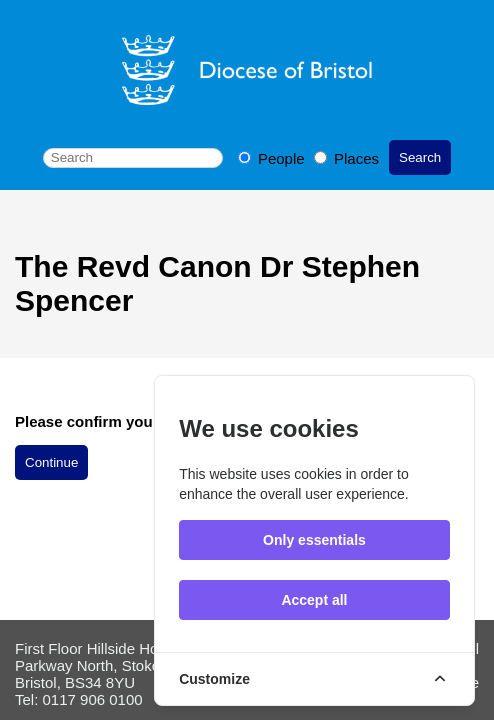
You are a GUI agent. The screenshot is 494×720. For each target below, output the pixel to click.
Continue (51, 462)
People (273, 158)
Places (346, 158)
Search (420, 157)
